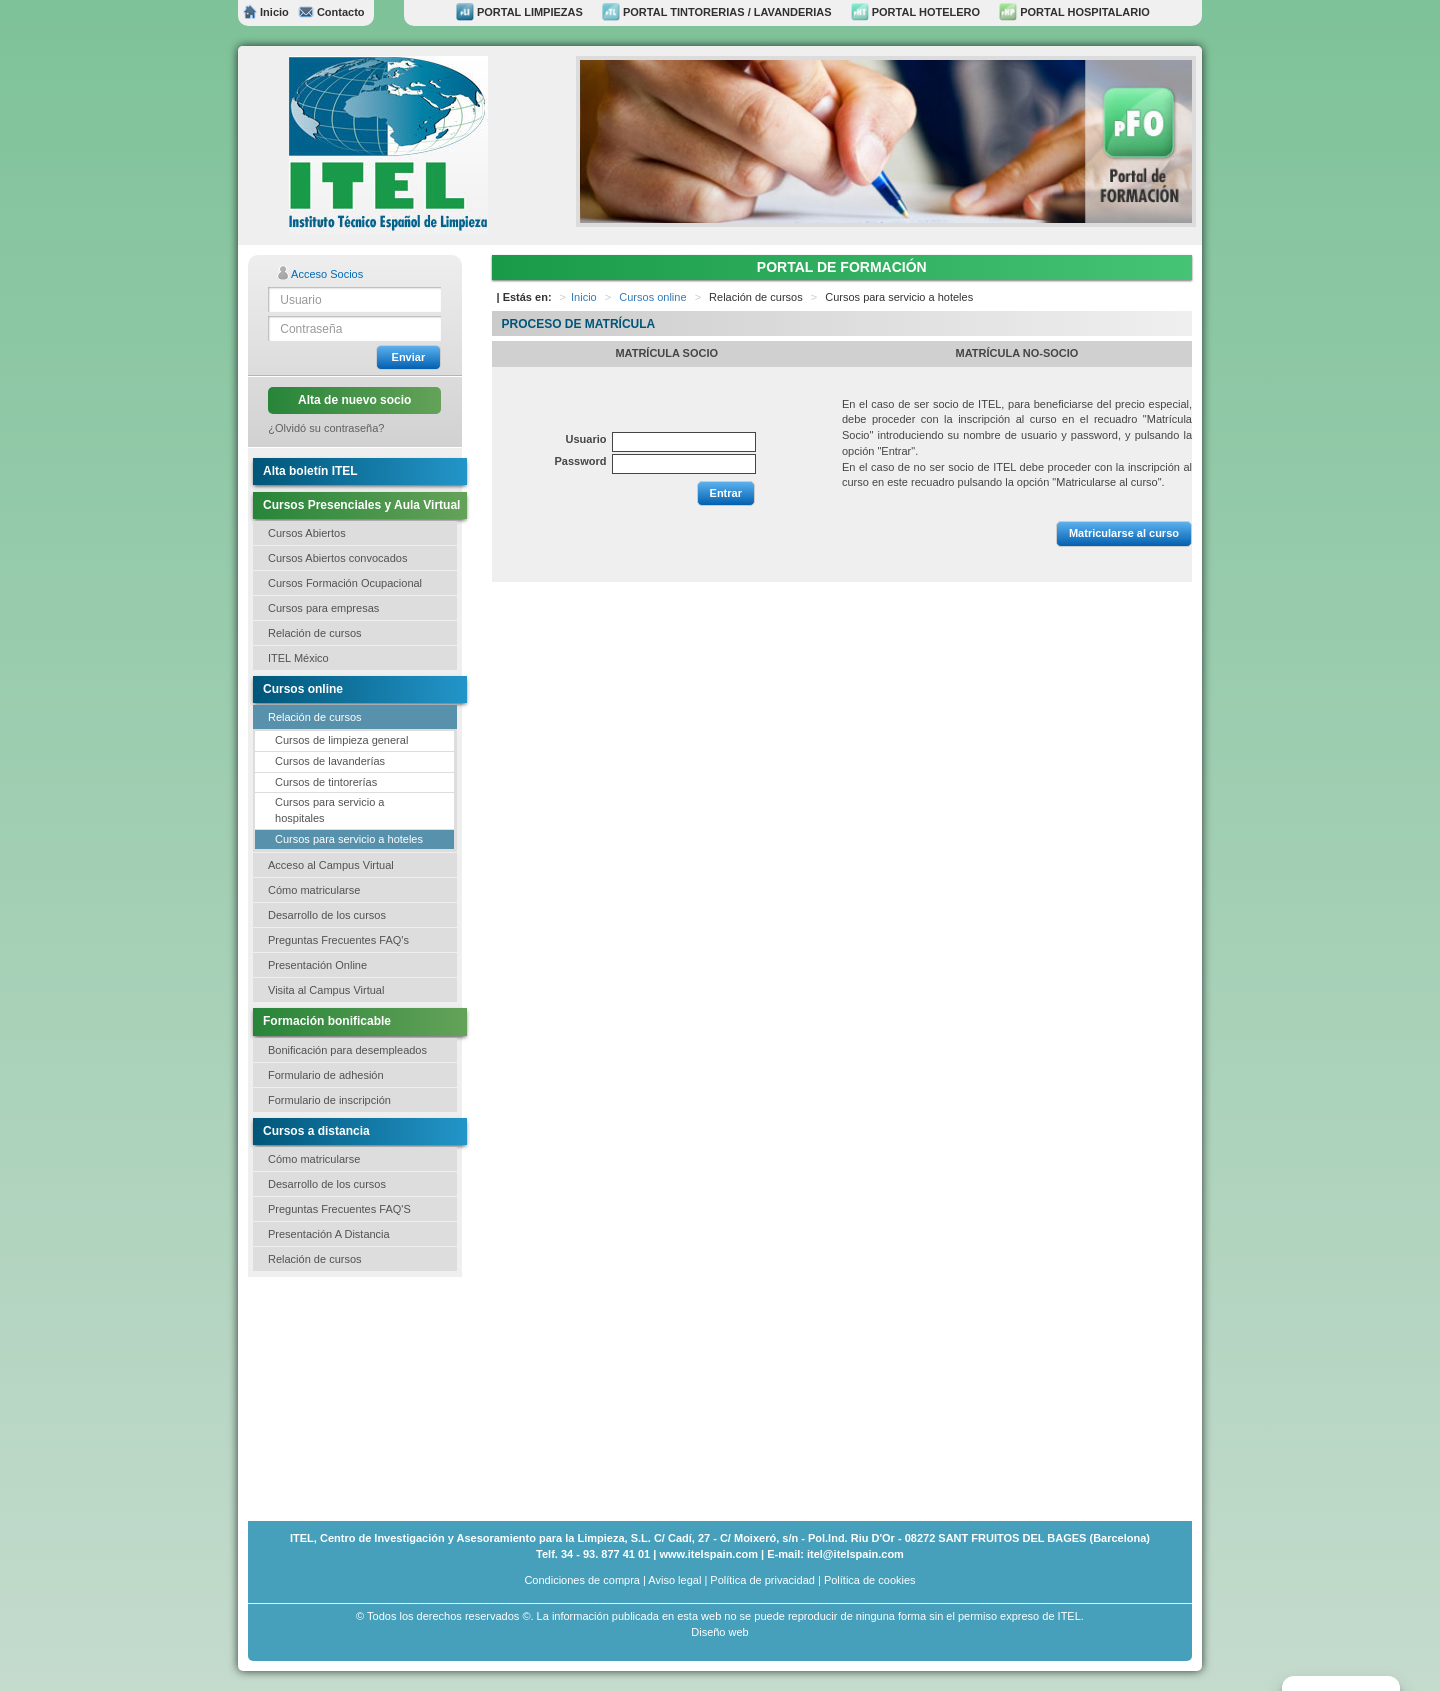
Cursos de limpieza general (341, 740)
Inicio (266, 12)
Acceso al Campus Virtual (331, 865)
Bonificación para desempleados (347, 1050)
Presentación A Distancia (329, 1234)
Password (581, 461)
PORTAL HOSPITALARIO (1074, 12)
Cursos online (652, 297)
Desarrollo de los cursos (327, 915)
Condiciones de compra (582, 1580)
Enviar (409, 357)
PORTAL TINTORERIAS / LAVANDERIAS (717, 12)
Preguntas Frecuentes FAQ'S (339, 1209)
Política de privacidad (762, 1580)
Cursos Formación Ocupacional (345, 583)
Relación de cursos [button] (315, 633)
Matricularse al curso (1124, 533)
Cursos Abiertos (307, 533)
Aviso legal (674, 1580)
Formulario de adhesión (326, 1075)
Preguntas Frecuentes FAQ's (338, 940)
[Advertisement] (348, 1397)
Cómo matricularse (314, 890)
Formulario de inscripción (329, 1100)
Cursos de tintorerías (326, 782)
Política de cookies (870, 1580)
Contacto (331, 12)
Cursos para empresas (323, 608)
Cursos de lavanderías (330, 761)
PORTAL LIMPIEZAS (519, 12)
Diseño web (719, 1632)
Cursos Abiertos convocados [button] (337, 558)
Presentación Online (317, 965)
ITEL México (298, 658)
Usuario (586, 439)
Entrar (726, 493)
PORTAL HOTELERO (915, 12)
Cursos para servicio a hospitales (329, 810)
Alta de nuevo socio (354, 400)
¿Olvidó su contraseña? (326, 428)
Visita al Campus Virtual (326, 990)
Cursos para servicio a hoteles (349, 839)
